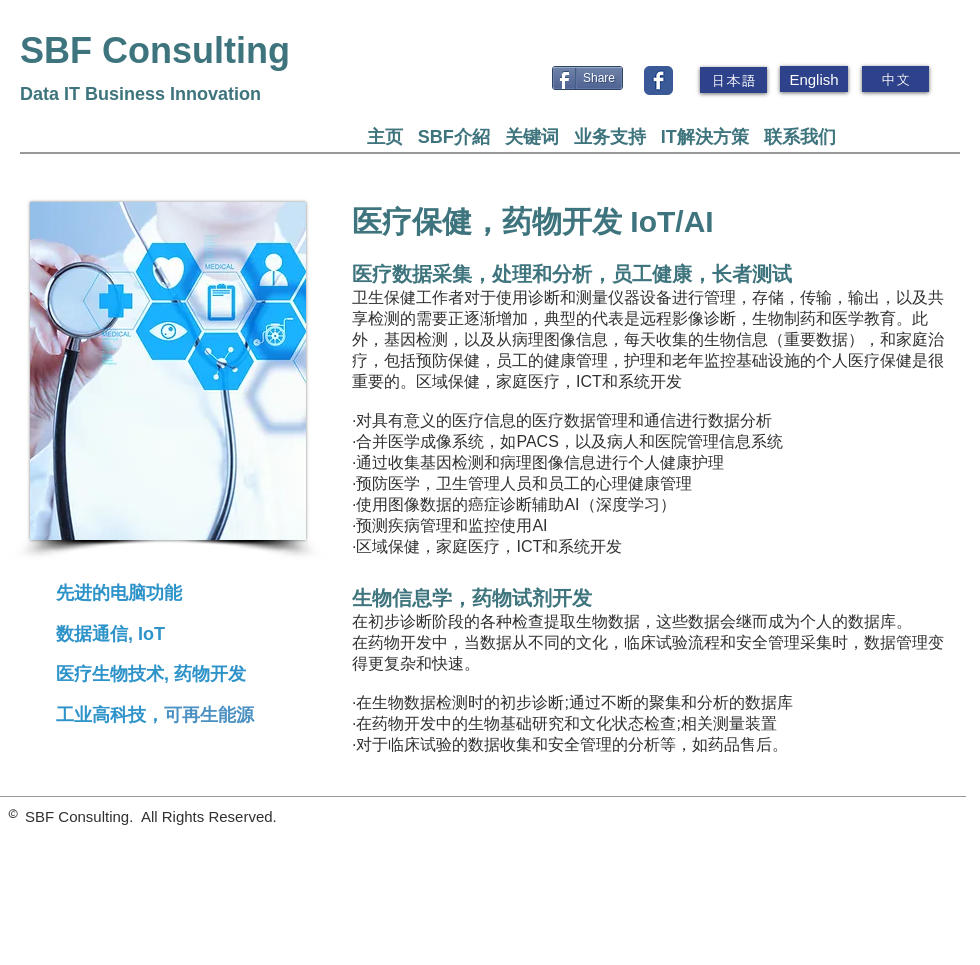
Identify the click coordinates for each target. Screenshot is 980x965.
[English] (814, 79)
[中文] (895, 79)
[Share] (587, 78)
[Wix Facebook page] (658, 80)
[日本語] (733, 80)
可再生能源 (209, 715)
